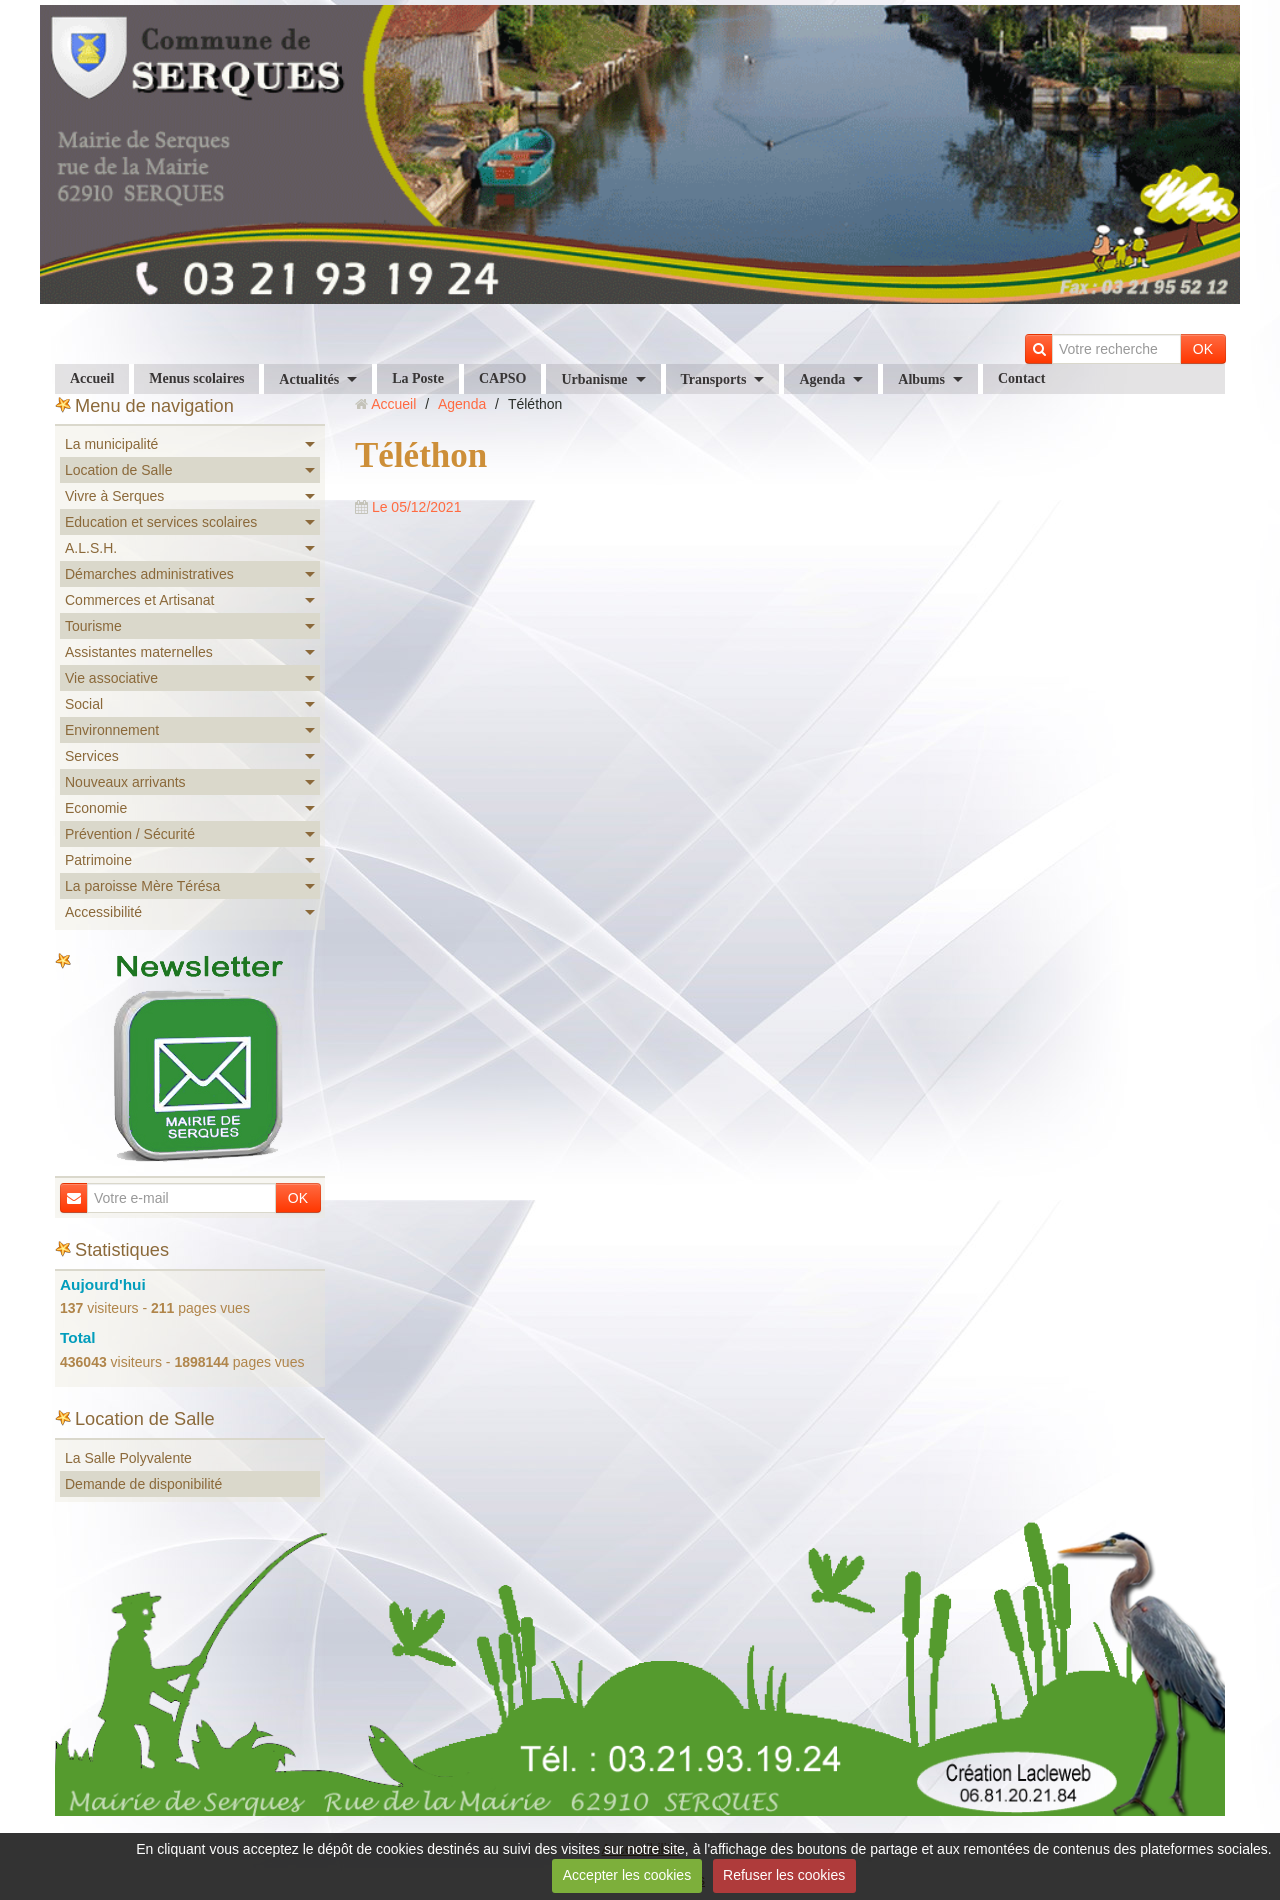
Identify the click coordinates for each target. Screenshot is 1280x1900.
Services (92, 756)
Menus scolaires (196, 378)
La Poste (418, 378)
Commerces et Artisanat (139, 600)
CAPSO (502, 378)
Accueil (92, 378)
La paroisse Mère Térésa (142, 886)
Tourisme (93, 626)
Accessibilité (103, 912)
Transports (714, 379)
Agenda (822, 379)
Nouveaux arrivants (125, 782)
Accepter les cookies (627, 1875)
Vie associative (111, 678)
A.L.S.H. (91, 548)
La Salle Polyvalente (128, 1458)
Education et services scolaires (161, 522)
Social (84, 704)
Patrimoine (98, 860)
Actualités (309, 379)
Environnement (112, 730)
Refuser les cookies (784, 1875)
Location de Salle (118, 470)
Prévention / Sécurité (130, 834)
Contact (1021, 378)
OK (1203, 349)
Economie (96, 808)
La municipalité (111, 444)
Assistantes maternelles (139, 652)
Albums (921, 379)
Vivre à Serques (114, 496)
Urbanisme (594, 379)
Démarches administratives (149, 574)
